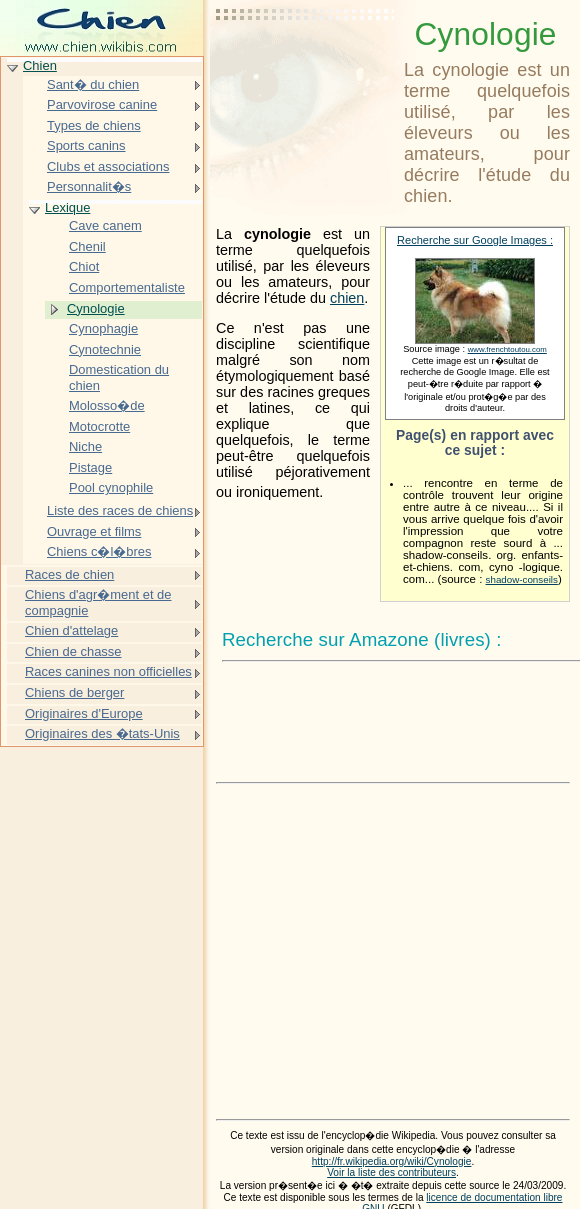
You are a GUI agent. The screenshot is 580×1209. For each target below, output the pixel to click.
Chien (40, 65)
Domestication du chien (119, 377)
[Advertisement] (306, 65)
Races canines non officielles (108, 671)
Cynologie (96, 308)
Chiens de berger (74, 692)
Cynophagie (103, 328)
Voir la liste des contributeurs (391, 1172)
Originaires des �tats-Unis (102, 733)
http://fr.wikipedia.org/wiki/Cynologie (392, 1161)
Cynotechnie (105, 349)
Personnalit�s (89, 186)
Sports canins (86, 145)
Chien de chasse (73, 651)
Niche (85, 446)
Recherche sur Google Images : (475, 240)
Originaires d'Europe (84, 713)
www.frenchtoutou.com (507, 349)
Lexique (67, 207)
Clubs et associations (108, 166)
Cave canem (105, 225)
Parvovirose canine (102, 104)
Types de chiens (94, 125)
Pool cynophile (111, 487)
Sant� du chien (93, 84)
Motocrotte (99, 426)
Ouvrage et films (94, 531)
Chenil (87, 246)
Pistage (90, 467)
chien (347, 298)
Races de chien (69, 574)
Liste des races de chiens (120, 510)
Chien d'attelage (71, 630)
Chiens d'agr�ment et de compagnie (98, 602)
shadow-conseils (522, 579)
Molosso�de (107, 405)
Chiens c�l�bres (99, 551)
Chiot (84, 266)
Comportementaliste (127, 287)
